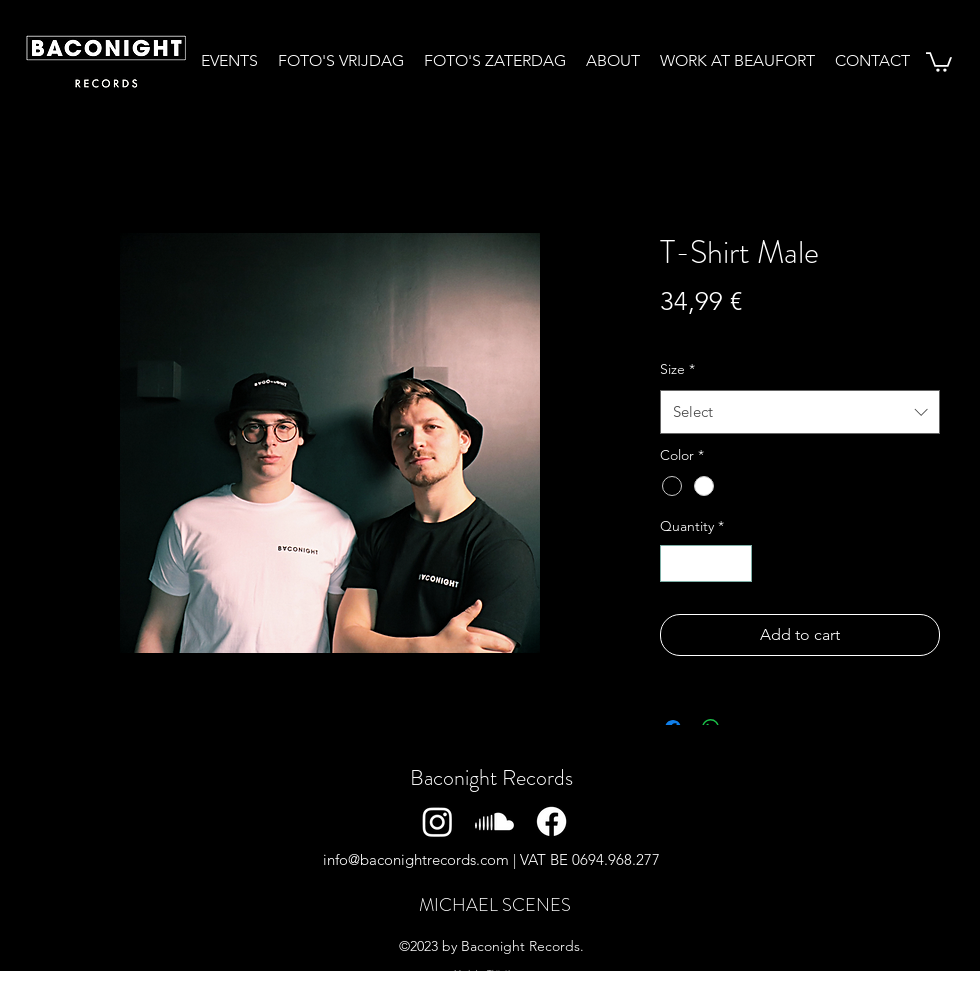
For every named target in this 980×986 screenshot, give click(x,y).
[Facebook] (551, 821)
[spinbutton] (706, 563)
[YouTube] (722, 821)
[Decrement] (675, 563)
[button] (939, 61)
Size (677, 369)
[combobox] (800, 412)
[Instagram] (437, 821)
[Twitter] (608, 821)
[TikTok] (779, 821)
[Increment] (736, 563)
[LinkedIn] (665, 821)
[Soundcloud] (494, 821)
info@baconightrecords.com (416, 859)
